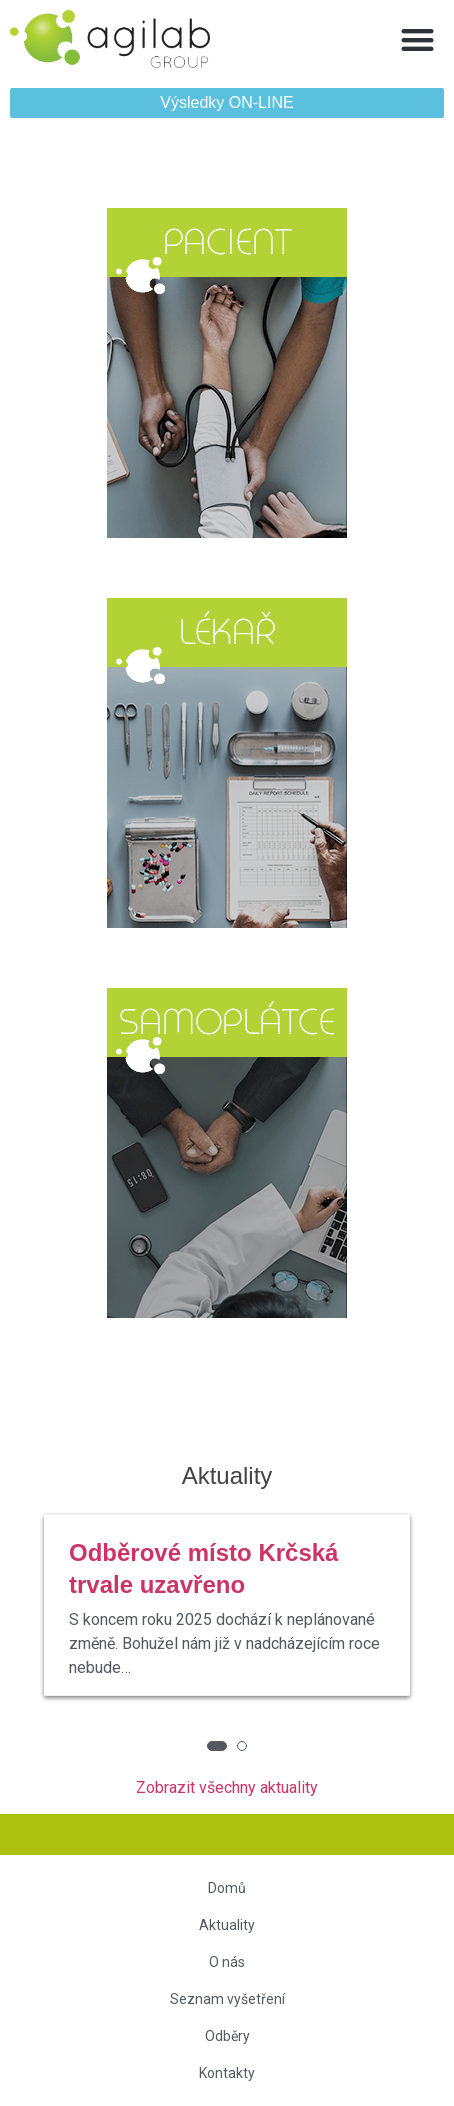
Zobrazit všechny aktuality (227, 1787)
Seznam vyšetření (227, 1999)
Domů (227, 1888)
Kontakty (227, 2073)
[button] (418, 39)
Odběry (227, 2036)
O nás (227, 1962)
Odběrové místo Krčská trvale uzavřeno (203, 1568)
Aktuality (227, 1925)
